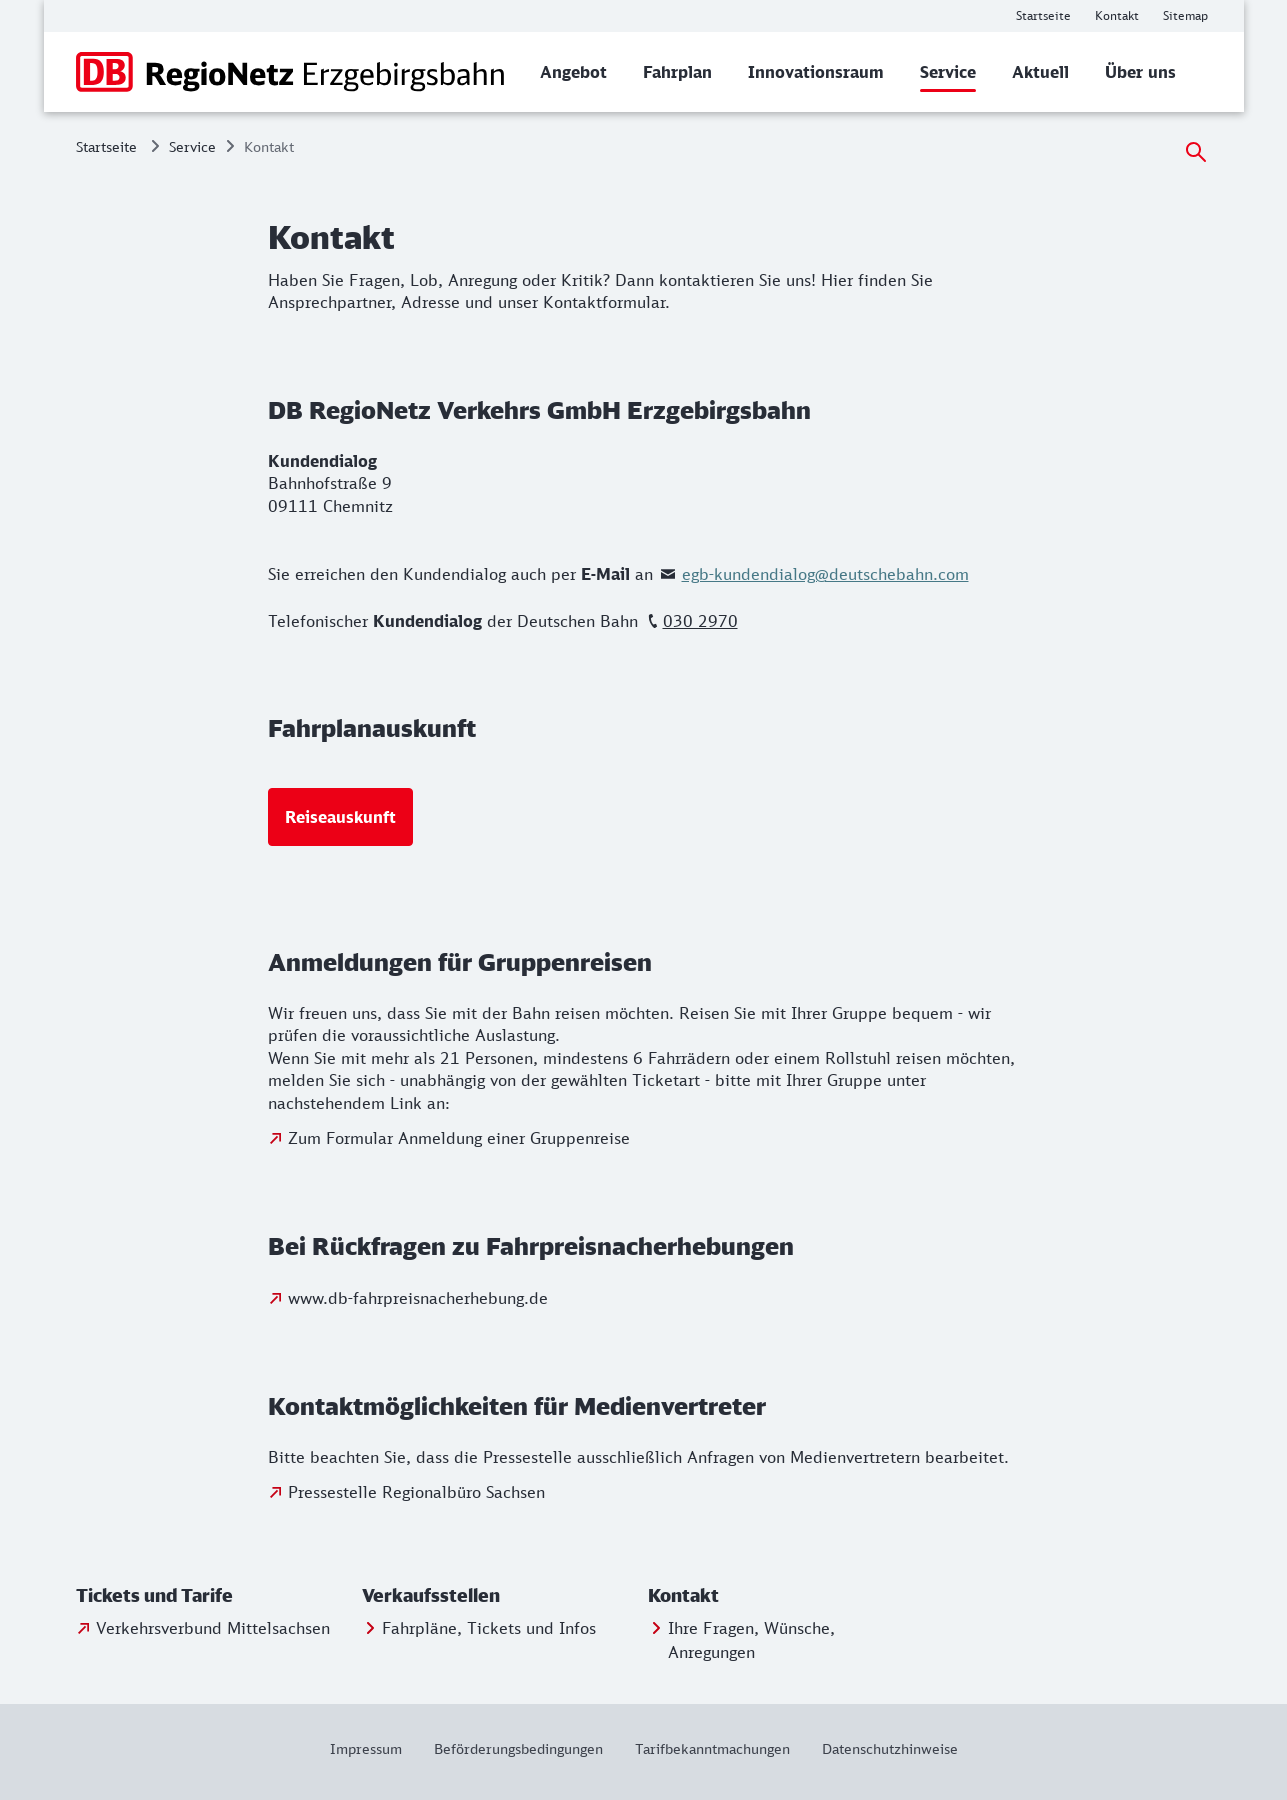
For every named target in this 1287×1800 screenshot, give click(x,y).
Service (192, 146)
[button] (215, 1596)
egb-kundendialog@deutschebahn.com (825, 574)
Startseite (106, 146)
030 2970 (700, 621)
